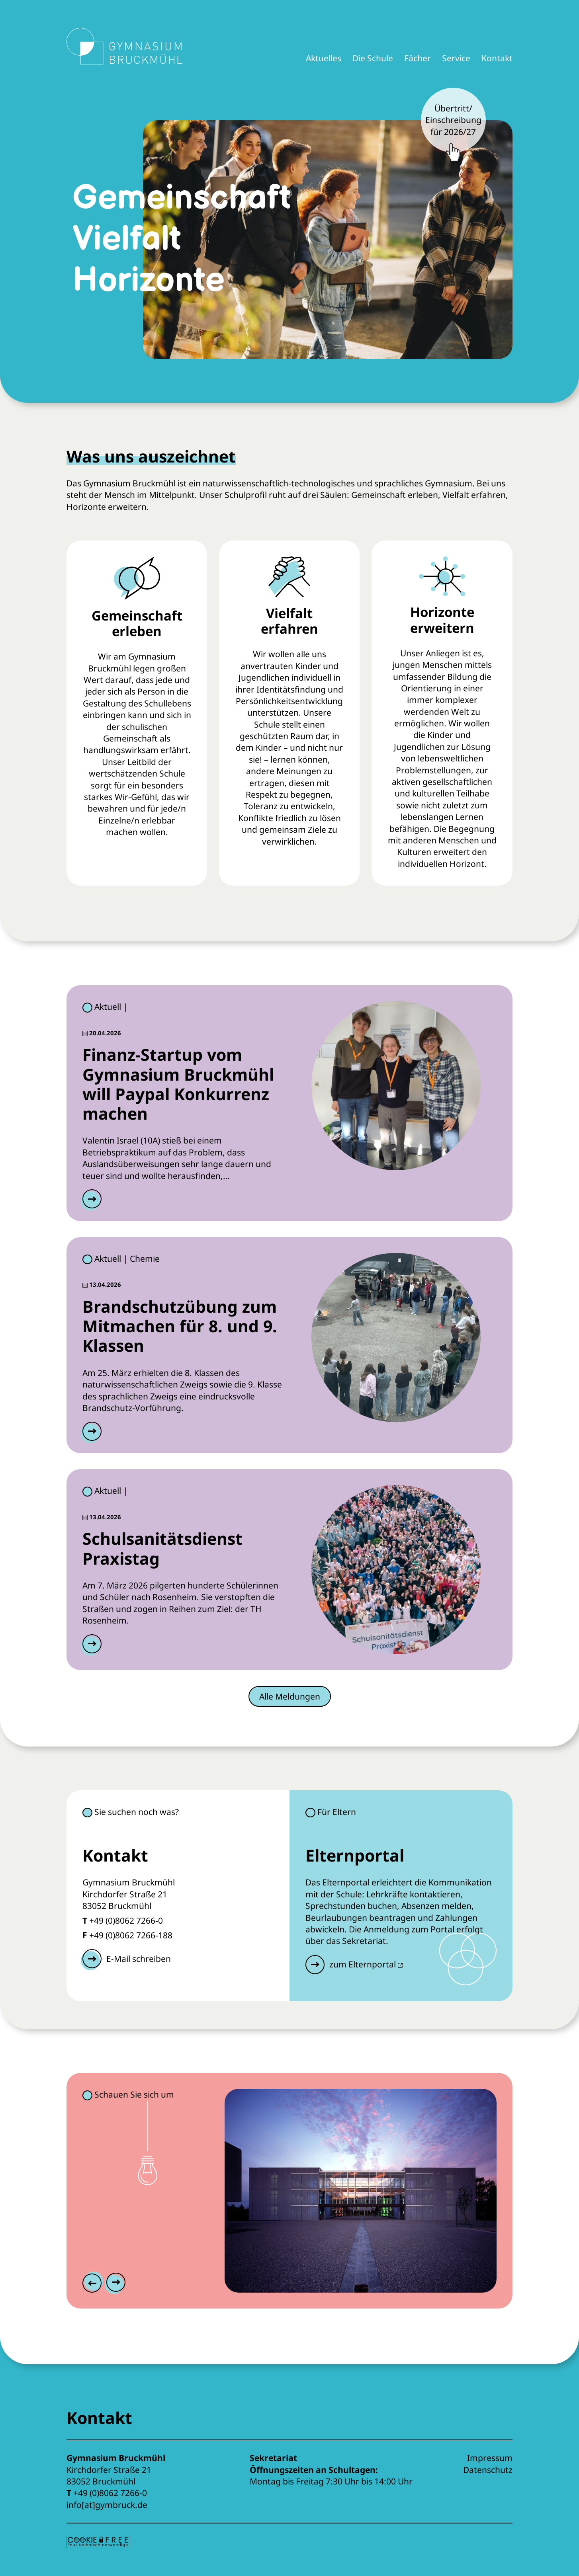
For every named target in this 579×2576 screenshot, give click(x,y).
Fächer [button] (417, 58)
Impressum (489, 2457)
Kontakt (496, 58)
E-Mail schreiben (138, 1958)
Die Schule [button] (372, 58)
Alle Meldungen (289, 1696)
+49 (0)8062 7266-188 (130, 1935)
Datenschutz (487, 2469)
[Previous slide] (94, 2283)
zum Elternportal (366, 1964)
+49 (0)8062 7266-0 (126, 1920)
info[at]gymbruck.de (107, 2504)
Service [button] (456, 58)
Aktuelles (323, 58)
